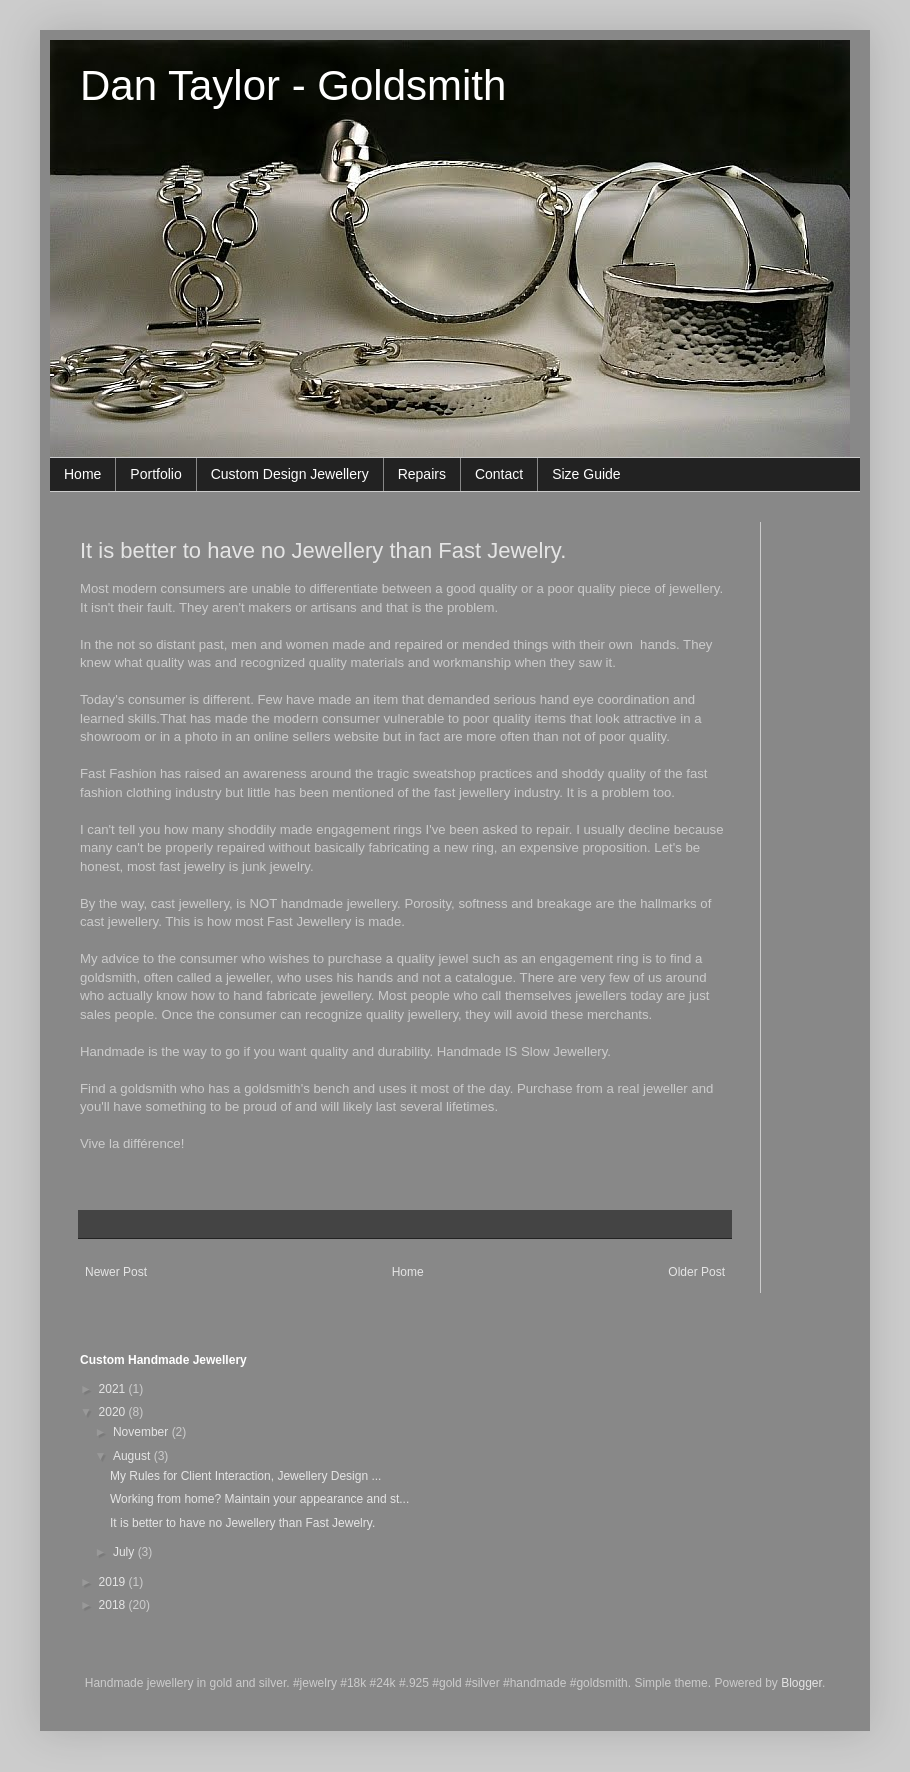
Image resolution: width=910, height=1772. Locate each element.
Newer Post (116, 1272)
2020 (114, 1412)
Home (82, 474)
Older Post (696, 1272)
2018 (114, 1605)
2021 (114, 1389)
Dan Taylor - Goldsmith (293, 85)
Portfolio (155, 474)
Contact (499, 474)
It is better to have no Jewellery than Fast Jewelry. (323, 550)
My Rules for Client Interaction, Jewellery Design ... (245, 1476)
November (142, 1432)
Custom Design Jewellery (290, 474)
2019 (114, 1582)
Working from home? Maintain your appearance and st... (259, 1499)
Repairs (422, 474)
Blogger (801, 1683)
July (125, 1552)
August (133, 1456)
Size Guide (586, 474)
